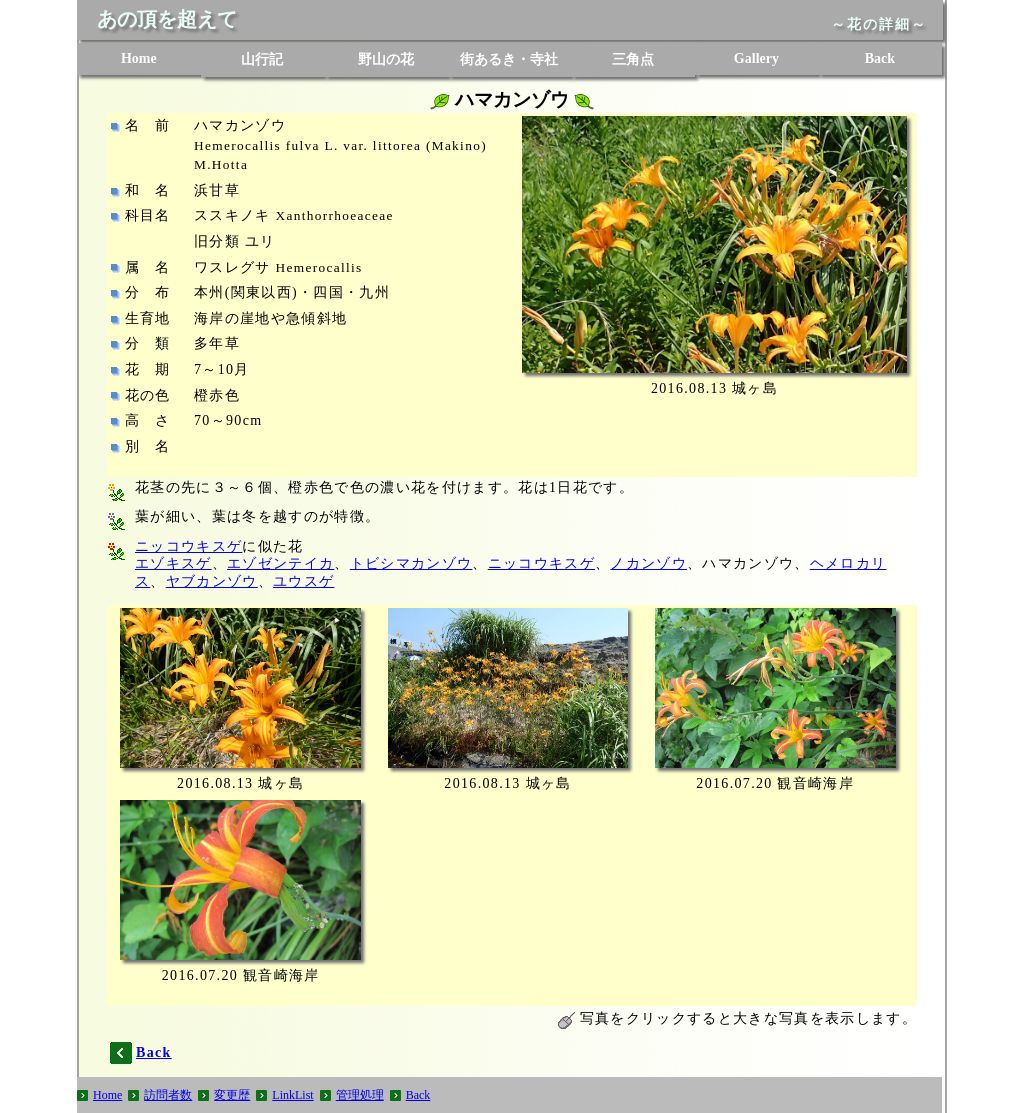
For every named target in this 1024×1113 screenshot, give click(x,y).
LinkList (292, 1095)
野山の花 (386, 59)
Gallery (756, 58)
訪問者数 (168, 1095)
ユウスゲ (303, 581)
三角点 (633, 59)
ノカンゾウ (648, 563)
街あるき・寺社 (509, 59)
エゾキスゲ (173, 563)
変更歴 (232, 1095)
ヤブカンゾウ (212, 581)
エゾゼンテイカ (280, 563)
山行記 (262, 59)
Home (139, 58)
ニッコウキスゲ (188, 546)
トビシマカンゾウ (411, 563)
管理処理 (360, 1095)
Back (880, 58)
